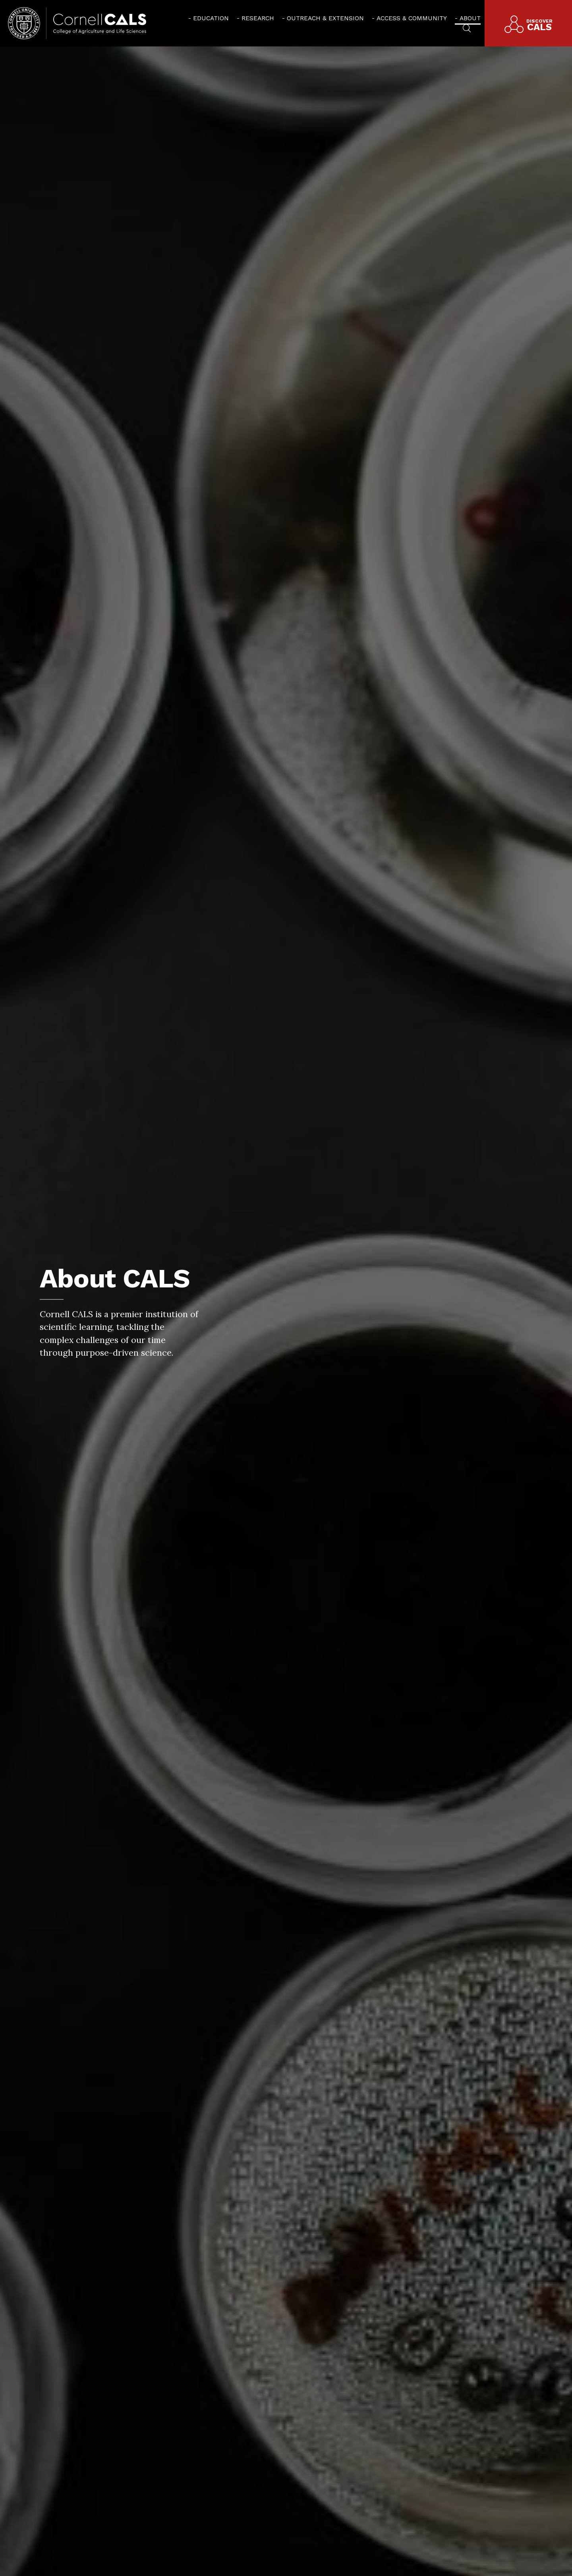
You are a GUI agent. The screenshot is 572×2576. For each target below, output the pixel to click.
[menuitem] (208, 18)
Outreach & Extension (325, 18)
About (470, 18)
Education (211, 18)
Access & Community (412, 18)
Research (258, 18)
